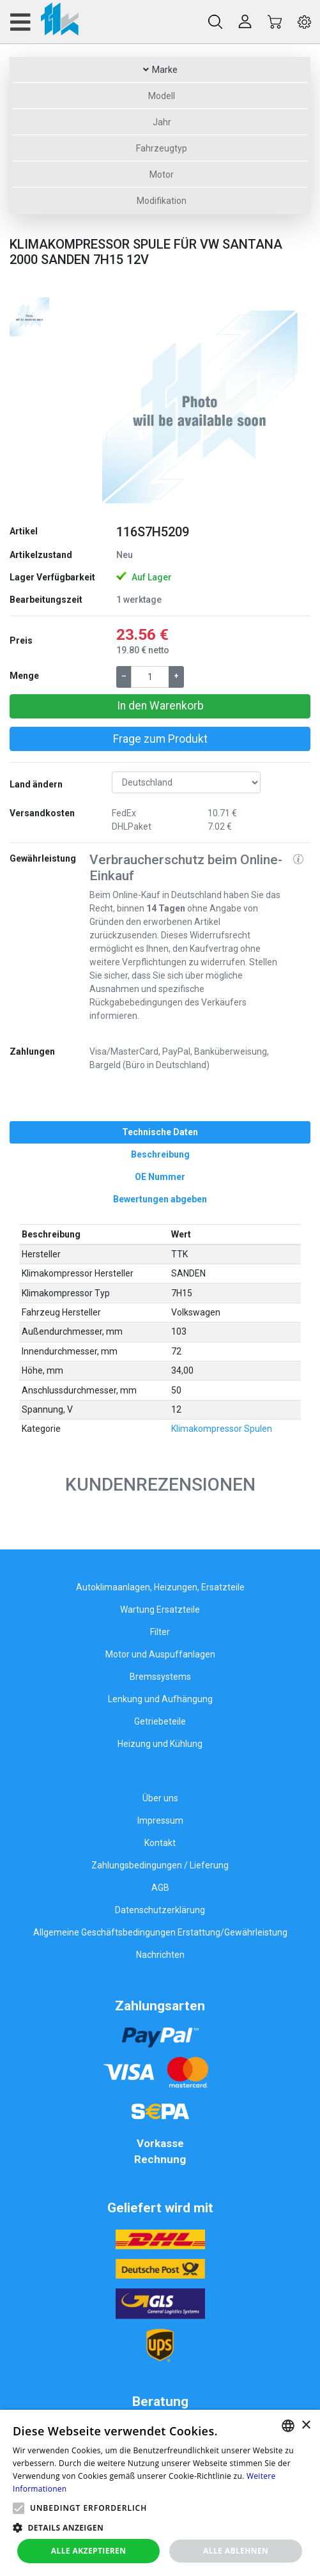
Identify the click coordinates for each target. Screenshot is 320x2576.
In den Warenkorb (160, 705)
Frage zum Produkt (160, 739)
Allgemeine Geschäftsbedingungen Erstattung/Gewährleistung (160, 1932)
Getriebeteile (160, 1721)
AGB (160, 1887)
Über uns (160, 1798)
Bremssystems (160, 1677)
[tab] (160, 1132)
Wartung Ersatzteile (160, 1609)
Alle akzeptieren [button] (88, 2550)
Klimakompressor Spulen (221, 1429)
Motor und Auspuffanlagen (160, 1654)
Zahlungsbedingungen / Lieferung (160, 1865)
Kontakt (160, 1843)
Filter (160, 1632)
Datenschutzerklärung (160, 1910)
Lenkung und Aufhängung (160, 1699)
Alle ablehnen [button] (235, 2550)
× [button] (305, 2425)
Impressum (160, 1820)
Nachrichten (160, 1955)
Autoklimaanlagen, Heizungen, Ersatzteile (160, 1587)
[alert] (160, 2493)
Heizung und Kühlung (160, 1744)
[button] (106, 404)
